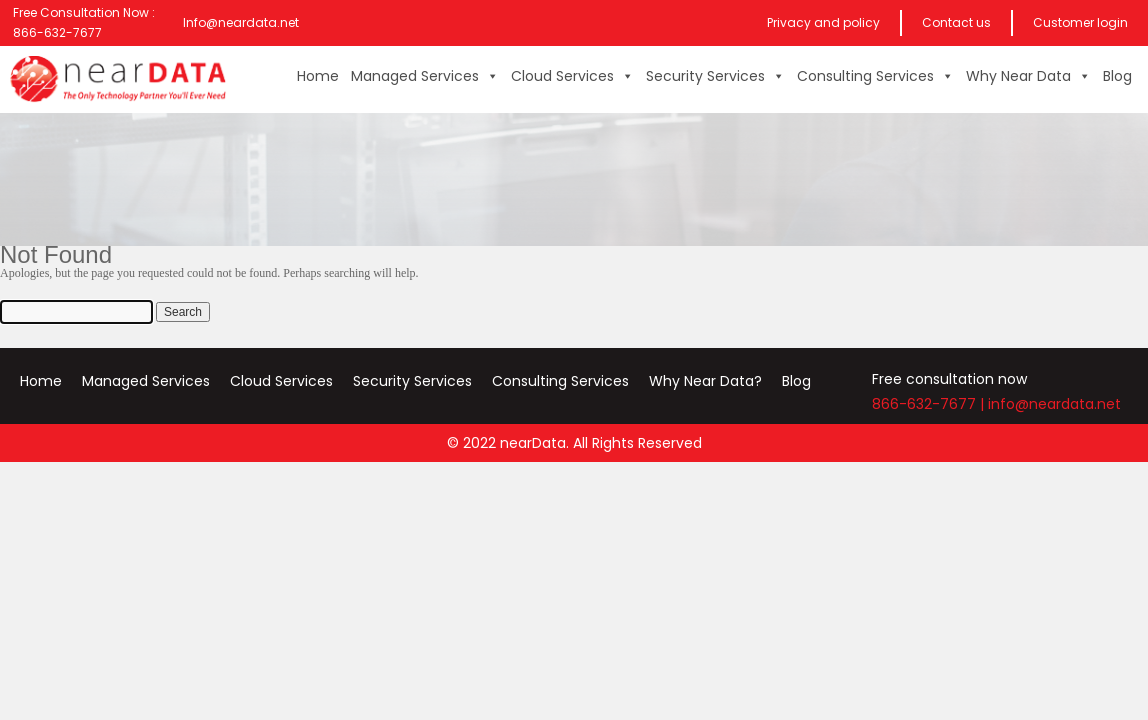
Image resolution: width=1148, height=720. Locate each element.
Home (318, 76)
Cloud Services (572, 76)
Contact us (956, 22)
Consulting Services (875, 76)
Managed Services (425, 76)
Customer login (1080, 22)
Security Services (715, 76)
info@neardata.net (1054, 404)
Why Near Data (1028, 76)
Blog (1117, 76)
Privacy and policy (823, 22)
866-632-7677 (924, 404)
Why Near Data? (705, 381)
